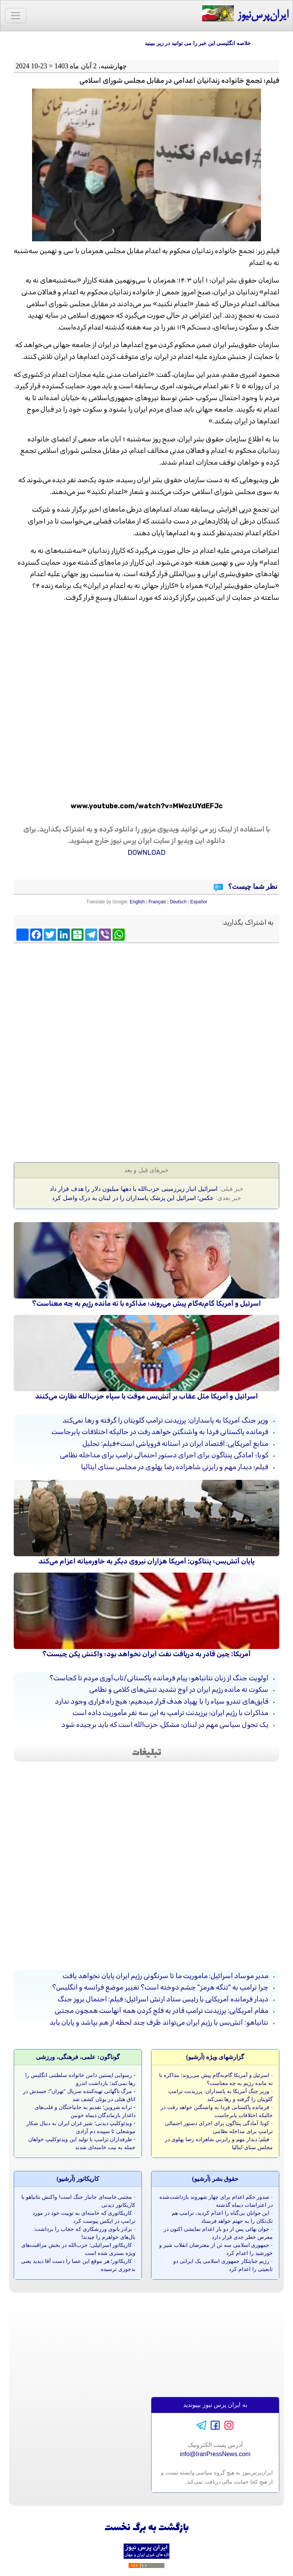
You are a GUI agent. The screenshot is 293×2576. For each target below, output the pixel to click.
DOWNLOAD (146, 852)
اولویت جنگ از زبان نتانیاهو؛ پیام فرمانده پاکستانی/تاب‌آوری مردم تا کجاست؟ (159, 1678)
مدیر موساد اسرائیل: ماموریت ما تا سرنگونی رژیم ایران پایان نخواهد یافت (165, 1976)
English (137, 901)
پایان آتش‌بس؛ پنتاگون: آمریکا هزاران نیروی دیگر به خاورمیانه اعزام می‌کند (146, 1561)
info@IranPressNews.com (215, 2454)
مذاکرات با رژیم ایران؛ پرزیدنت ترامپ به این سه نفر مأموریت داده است (170, 1713)
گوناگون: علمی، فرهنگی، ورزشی (77, 2057)
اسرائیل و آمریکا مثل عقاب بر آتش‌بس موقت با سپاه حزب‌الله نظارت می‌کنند (146, 1396)
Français (157, 901)
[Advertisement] (146, 1001)
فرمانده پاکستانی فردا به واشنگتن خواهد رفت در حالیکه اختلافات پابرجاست (160, 1432)
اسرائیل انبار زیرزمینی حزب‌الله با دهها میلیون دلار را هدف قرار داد (133, 1188)
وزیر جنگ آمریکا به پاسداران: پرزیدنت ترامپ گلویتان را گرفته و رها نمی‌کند (165, 1420)
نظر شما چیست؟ (252, 886)
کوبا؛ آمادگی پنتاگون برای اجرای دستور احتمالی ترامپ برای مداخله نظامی (164, 1455)
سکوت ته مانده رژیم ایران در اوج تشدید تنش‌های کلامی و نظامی (178, 1689)
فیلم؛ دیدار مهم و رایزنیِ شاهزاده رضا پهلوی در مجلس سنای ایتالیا (174, 1467)
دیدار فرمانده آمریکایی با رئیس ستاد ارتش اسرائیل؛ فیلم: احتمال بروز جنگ (163, 1999)
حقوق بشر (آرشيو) (215, 2178)
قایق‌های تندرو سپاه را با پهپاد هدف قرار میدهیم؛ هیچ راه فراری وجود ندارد (161, 1701)
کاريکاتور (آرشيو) (77, 2178)
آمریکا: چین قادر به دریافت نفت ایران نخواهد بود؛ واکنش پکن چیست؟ (146, 1654)
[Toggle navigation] (15, 15)
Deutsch (178, 901)
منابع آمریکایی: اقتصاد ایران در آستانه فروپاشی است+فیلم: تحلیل (175, 1443)
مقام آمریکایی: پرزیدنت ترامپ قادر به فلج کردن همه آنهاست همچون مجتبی (161, 2010)
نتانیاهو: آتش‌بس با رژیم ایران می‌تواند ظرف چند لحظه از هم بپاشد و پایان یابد (159, 2022)
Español (198, 901)
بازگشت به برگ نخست (147, 2528)
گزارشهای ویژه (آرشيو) (215, 2057)
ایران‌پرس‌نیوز (245, 14)
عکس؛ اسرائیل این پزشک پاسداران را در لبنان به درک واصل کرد (133, 1198)
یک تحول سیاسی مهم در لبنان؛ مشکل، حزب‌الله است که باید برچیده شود (164, 1724)
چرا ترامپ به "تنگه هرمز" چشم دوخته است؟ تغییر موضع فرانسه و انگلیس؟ (160, 1987)
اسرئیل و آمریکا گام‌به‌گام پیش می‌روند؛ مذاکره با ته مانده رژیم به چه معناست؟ (146, 1303)
